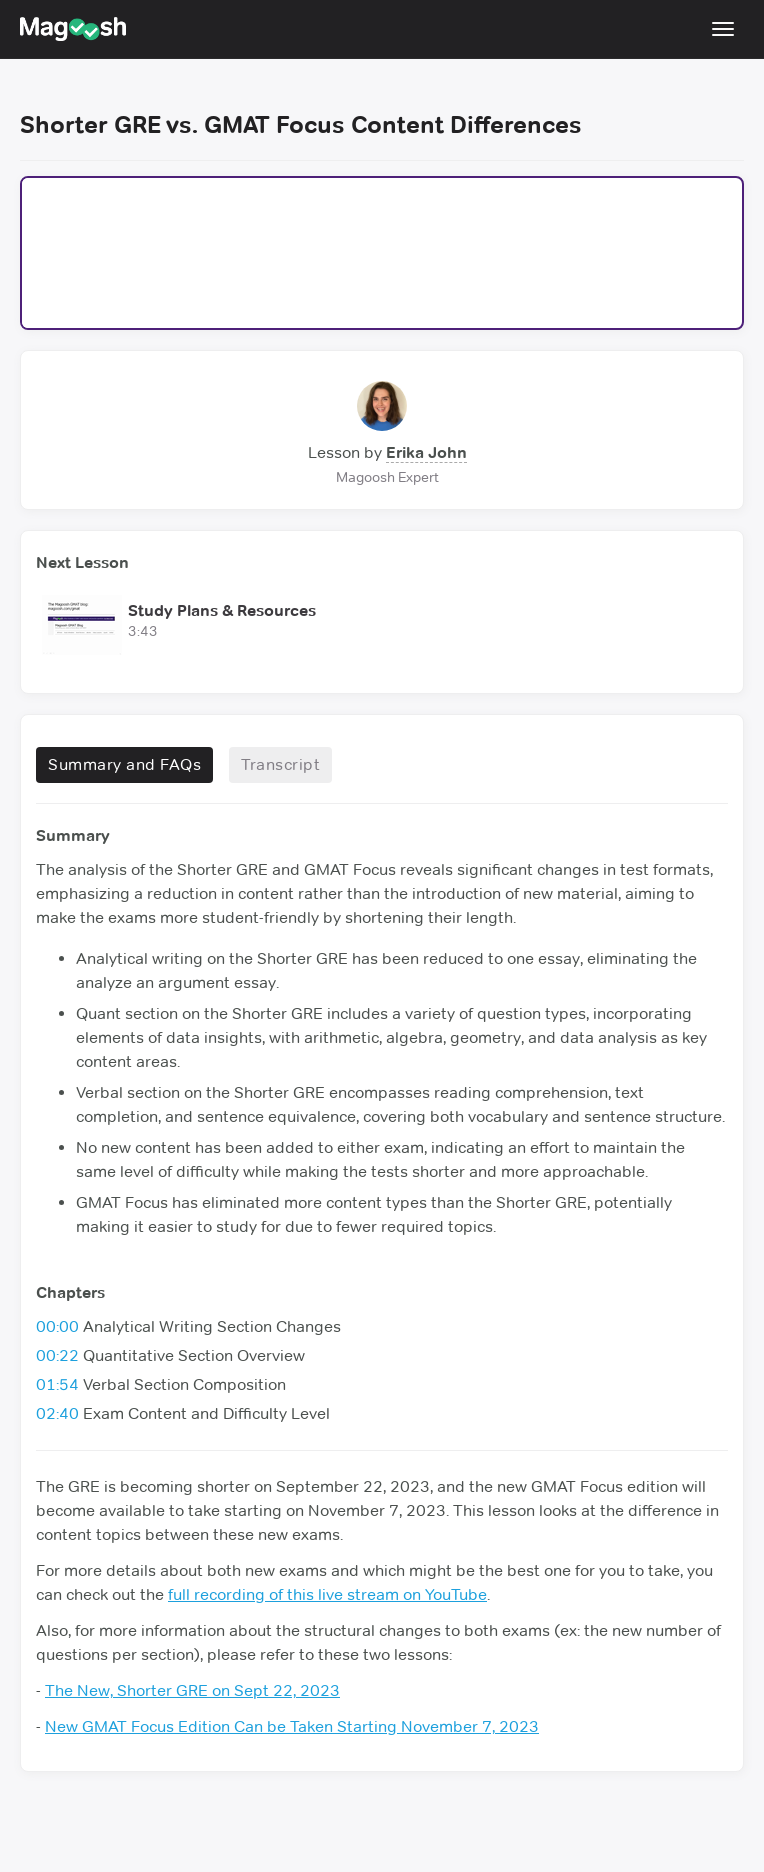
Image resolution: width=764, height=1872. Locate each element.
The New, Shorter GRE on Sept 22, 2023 (192, 1690)
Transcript (280, 764)
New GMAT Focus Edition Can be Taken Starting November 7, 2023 (292, 1726)
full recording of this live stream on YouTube (327, 1594)
